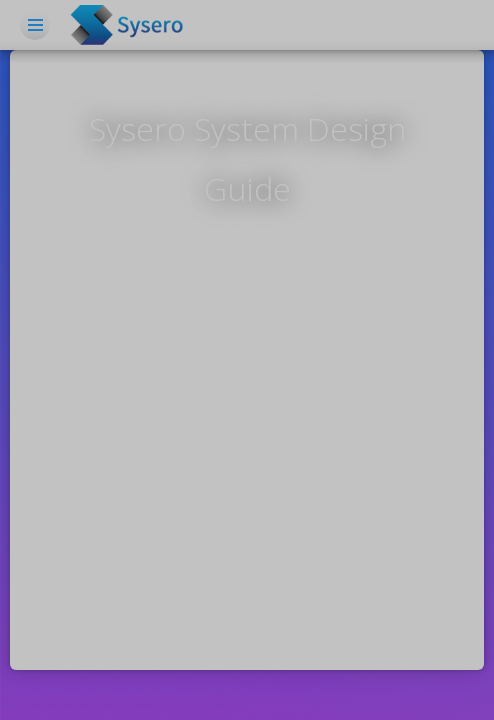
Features (214, 140)
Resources (374, 140)
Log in (374, 200)
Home (154, 80)
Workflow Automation (344, 80)
